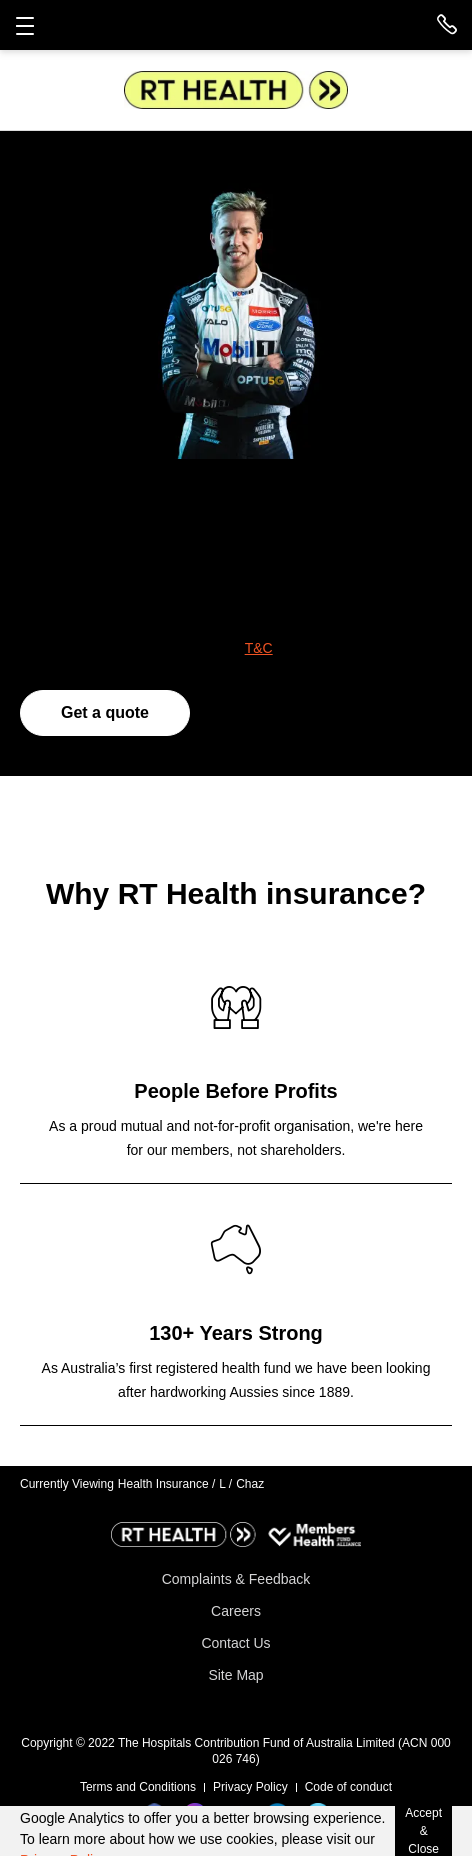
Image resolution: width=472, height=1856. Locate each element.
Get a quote (105, 712)
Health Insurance (166, 1484)
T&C (259, 648)
